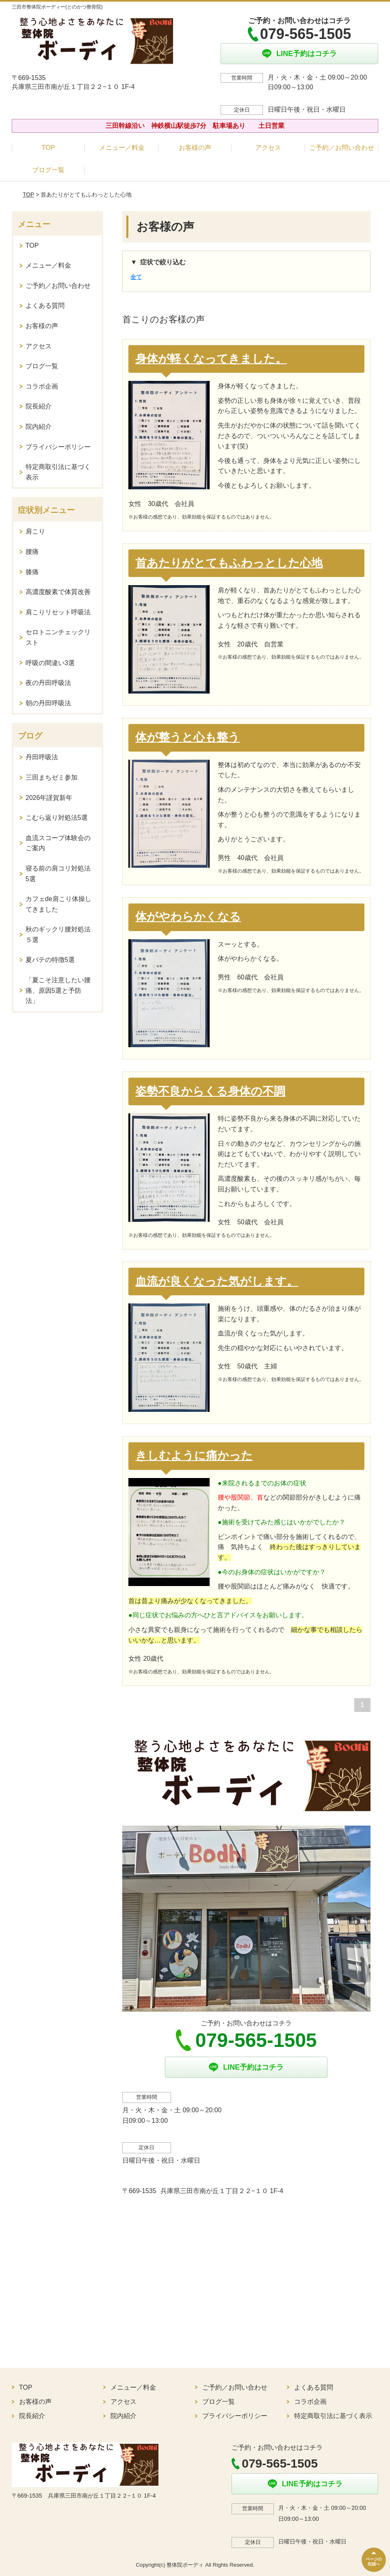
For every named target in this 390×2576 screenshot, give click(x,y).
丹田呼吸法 (42, 757)
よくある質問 (45, 305)
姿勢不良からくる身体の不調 (210, 1091)
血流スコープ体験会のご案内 (58, 843)
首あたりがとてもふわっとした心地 (229, 563)
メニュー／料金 (122, 147)
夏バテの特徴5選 (50, 959)
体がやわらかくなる (188, 916)
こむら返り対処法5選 (57, 817)
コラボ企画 (42, 386)
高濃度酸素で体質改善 (58, 591)
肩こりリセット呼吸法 (58, 612)
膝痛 (32, 571)
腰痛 (32, 551)
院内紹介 (39, 426)
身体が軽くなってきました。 (211, 358)
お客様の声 (195, 147)
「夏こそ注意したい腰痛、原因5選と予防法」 (58, 990)
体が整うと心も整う (187, 737)
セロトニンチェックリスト (58, 637)
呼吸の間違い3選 (50, 662)
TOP (48, 147)
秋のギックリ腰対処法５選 (58, 934)
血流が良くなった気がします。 (216, 1281)
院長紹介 (39, 406)
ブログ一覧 (48, 169)
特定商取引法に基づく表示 (58, 472)
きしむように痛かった (194, 1455)
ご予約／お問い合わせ (341, 147)
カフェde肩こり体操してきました (58, 904)
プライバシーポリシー (58, 446)
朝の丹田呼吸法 (48, 703)
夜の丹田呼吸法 (48, 682)
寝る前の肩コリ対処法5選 (58, 873)
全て (136, 277)
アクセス (268, 147)
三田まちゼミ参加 (52, 777)
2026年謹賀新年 (49, 797)
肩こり (35, 531)
